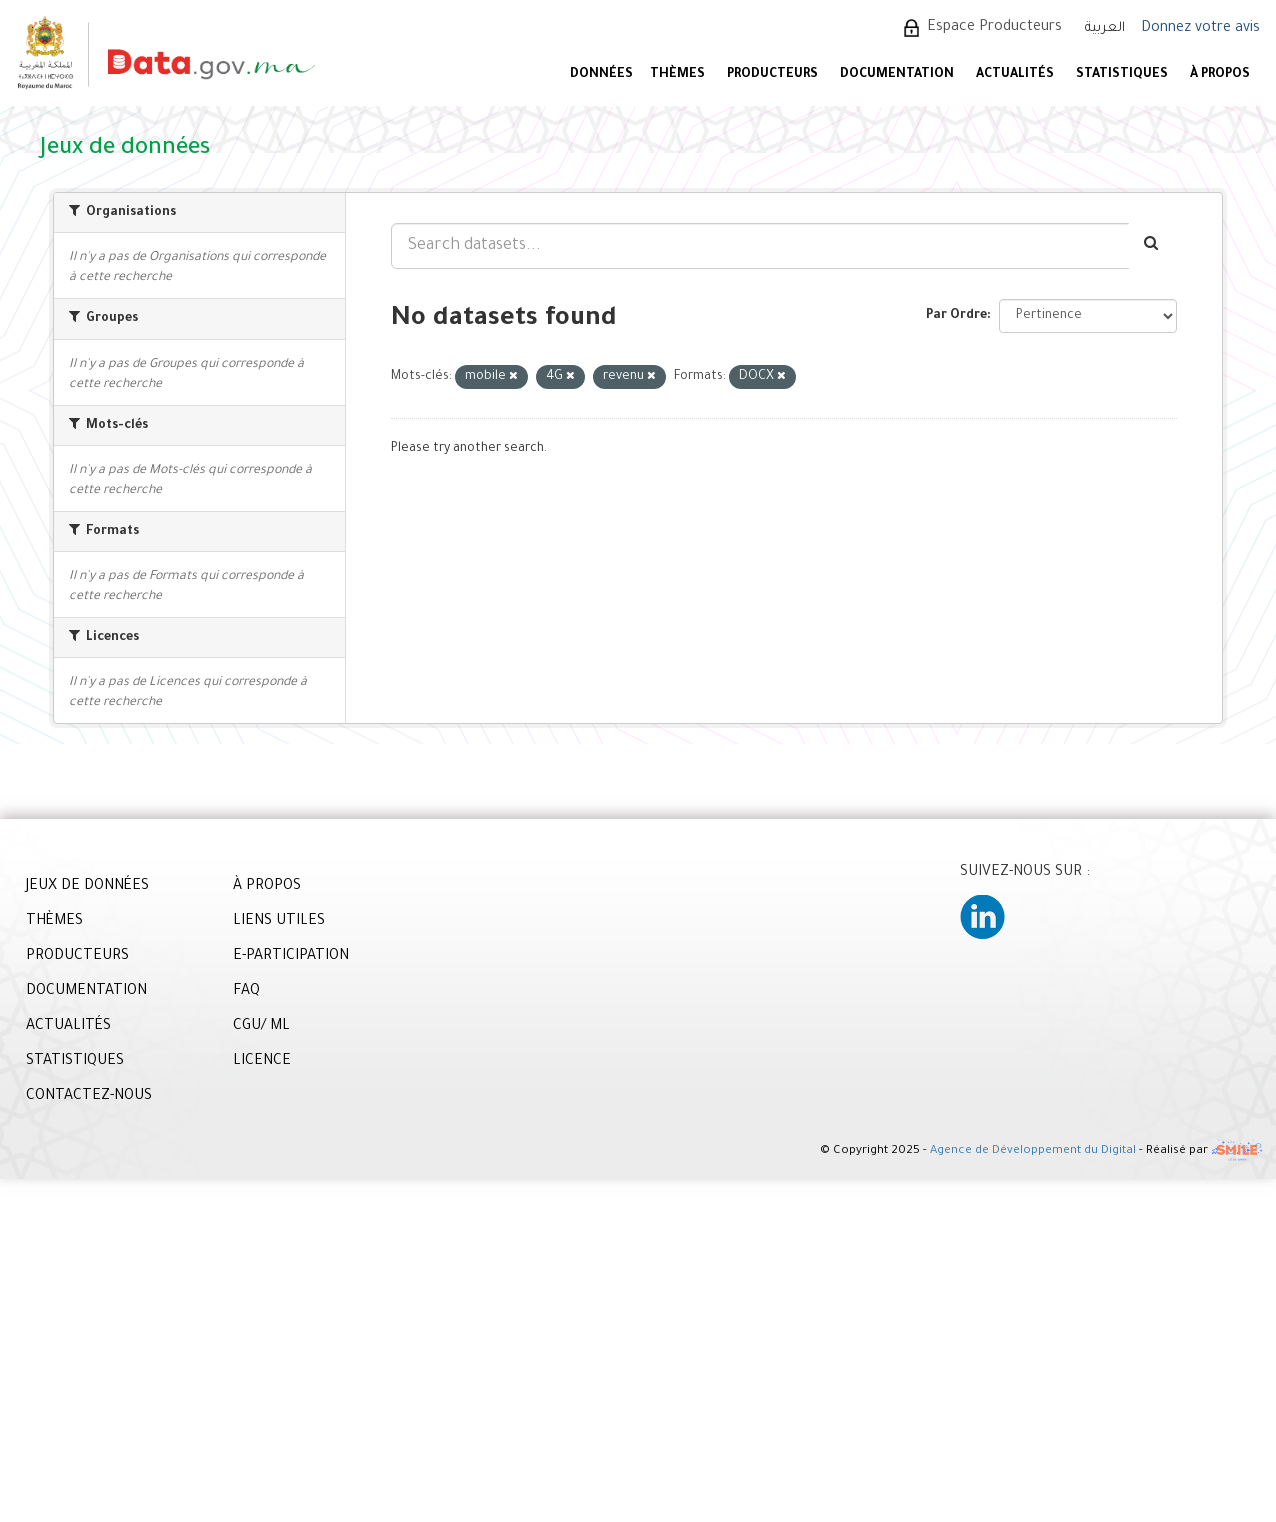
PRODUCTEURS (772, 75)
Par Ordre (956, 316)
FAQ (246, 992)
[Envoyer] (1152, 246)
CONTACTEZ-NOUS (89, 1097)
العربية (1105, 28)
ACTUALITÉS (1015, 75)
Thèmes (677, 75)
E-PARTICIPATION (291, 957)
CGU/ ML (261, 1027)
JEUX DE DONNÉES (87, 887)
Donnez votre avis (1200, 29)
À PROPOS (1220, 75)
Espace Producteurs (994, 28)
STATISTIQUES (1122, 75)
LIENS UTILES (279, 922)
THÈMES (54, 922)
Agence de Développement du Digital (1033, 1152)
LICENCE (262, 1062)
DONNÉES (601, 75)
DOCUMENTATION (897, 75)
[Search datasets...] (760, 246)
